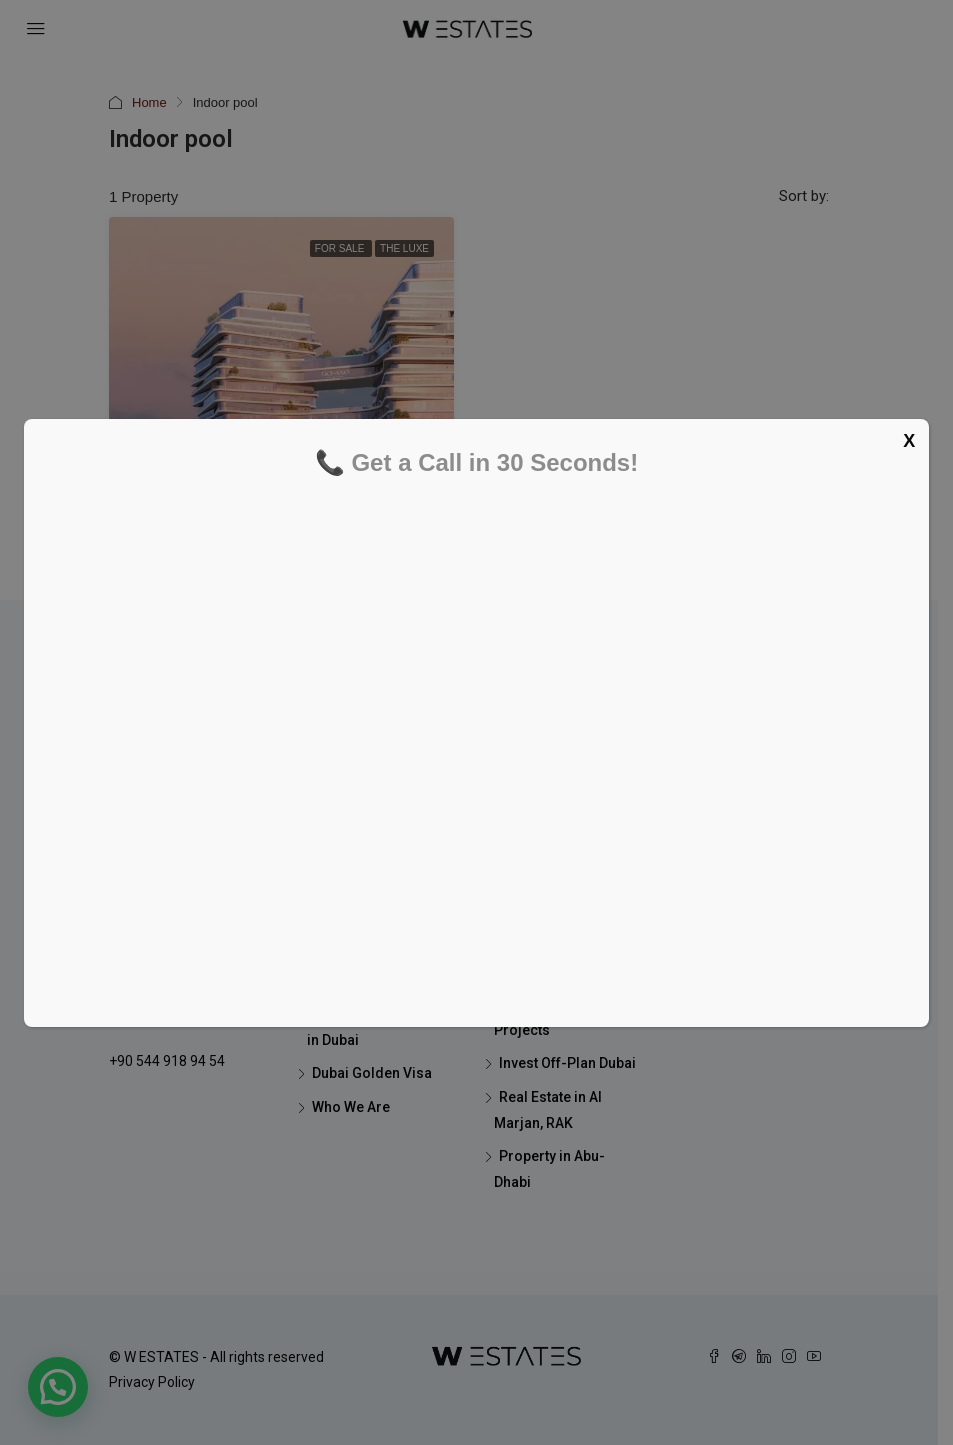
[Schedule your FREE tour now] (472, 743)
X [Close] (909, 441)
